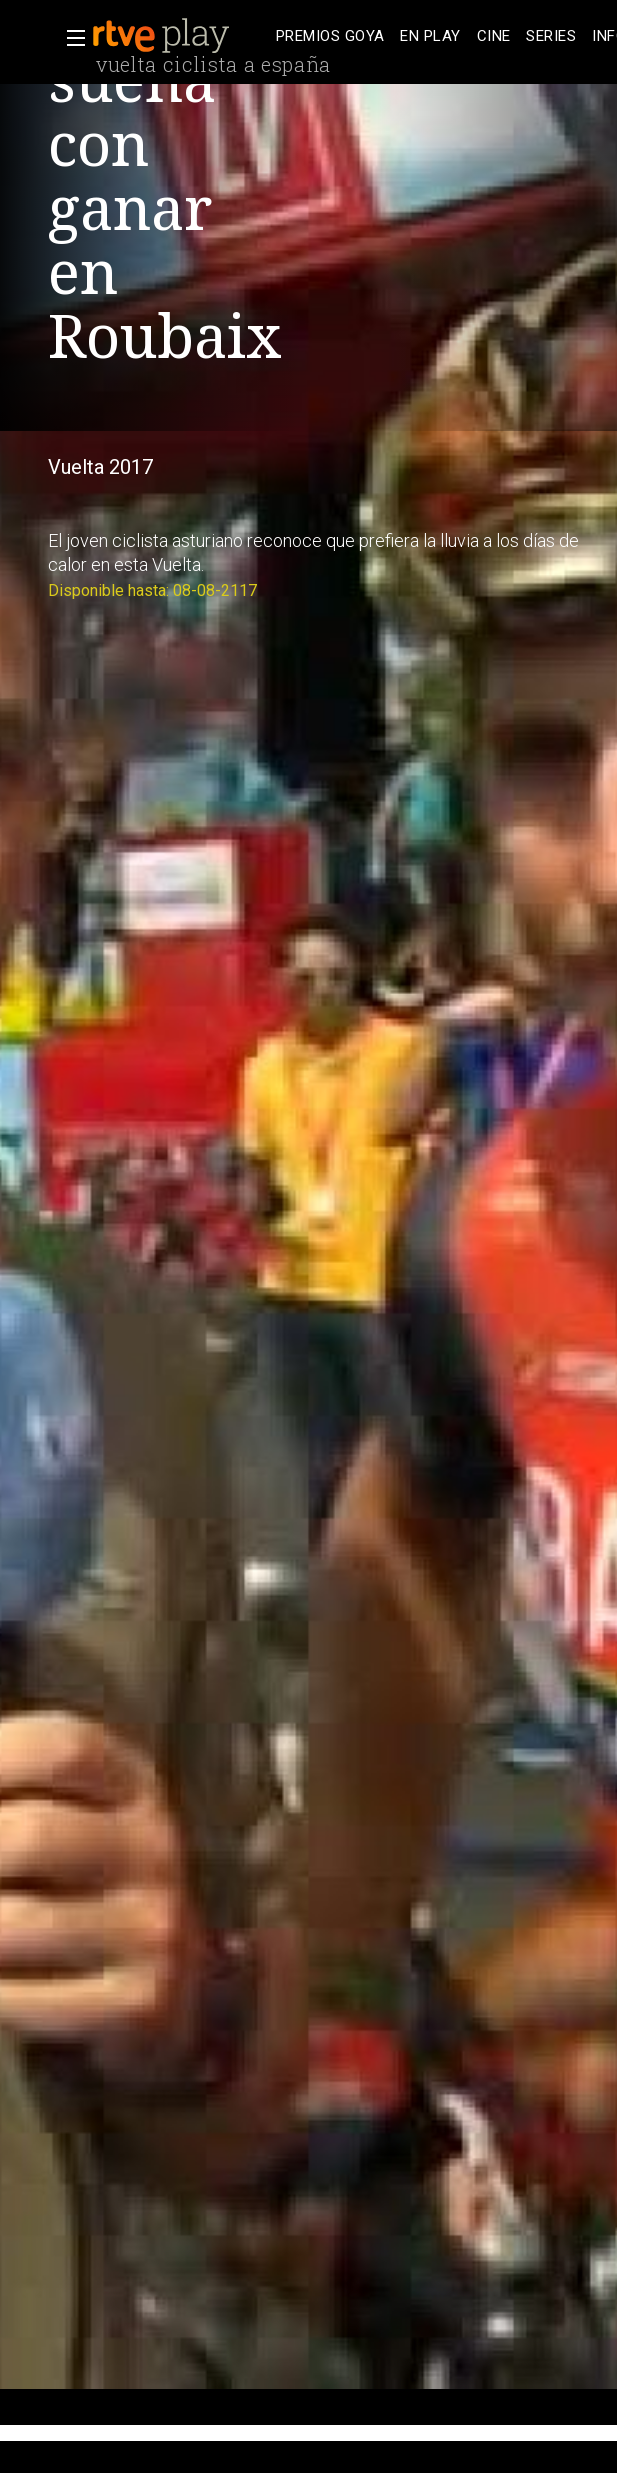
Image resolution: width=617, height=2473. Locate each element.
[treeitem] (330, 36)
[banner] (180, 36)
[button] (70, 38)
